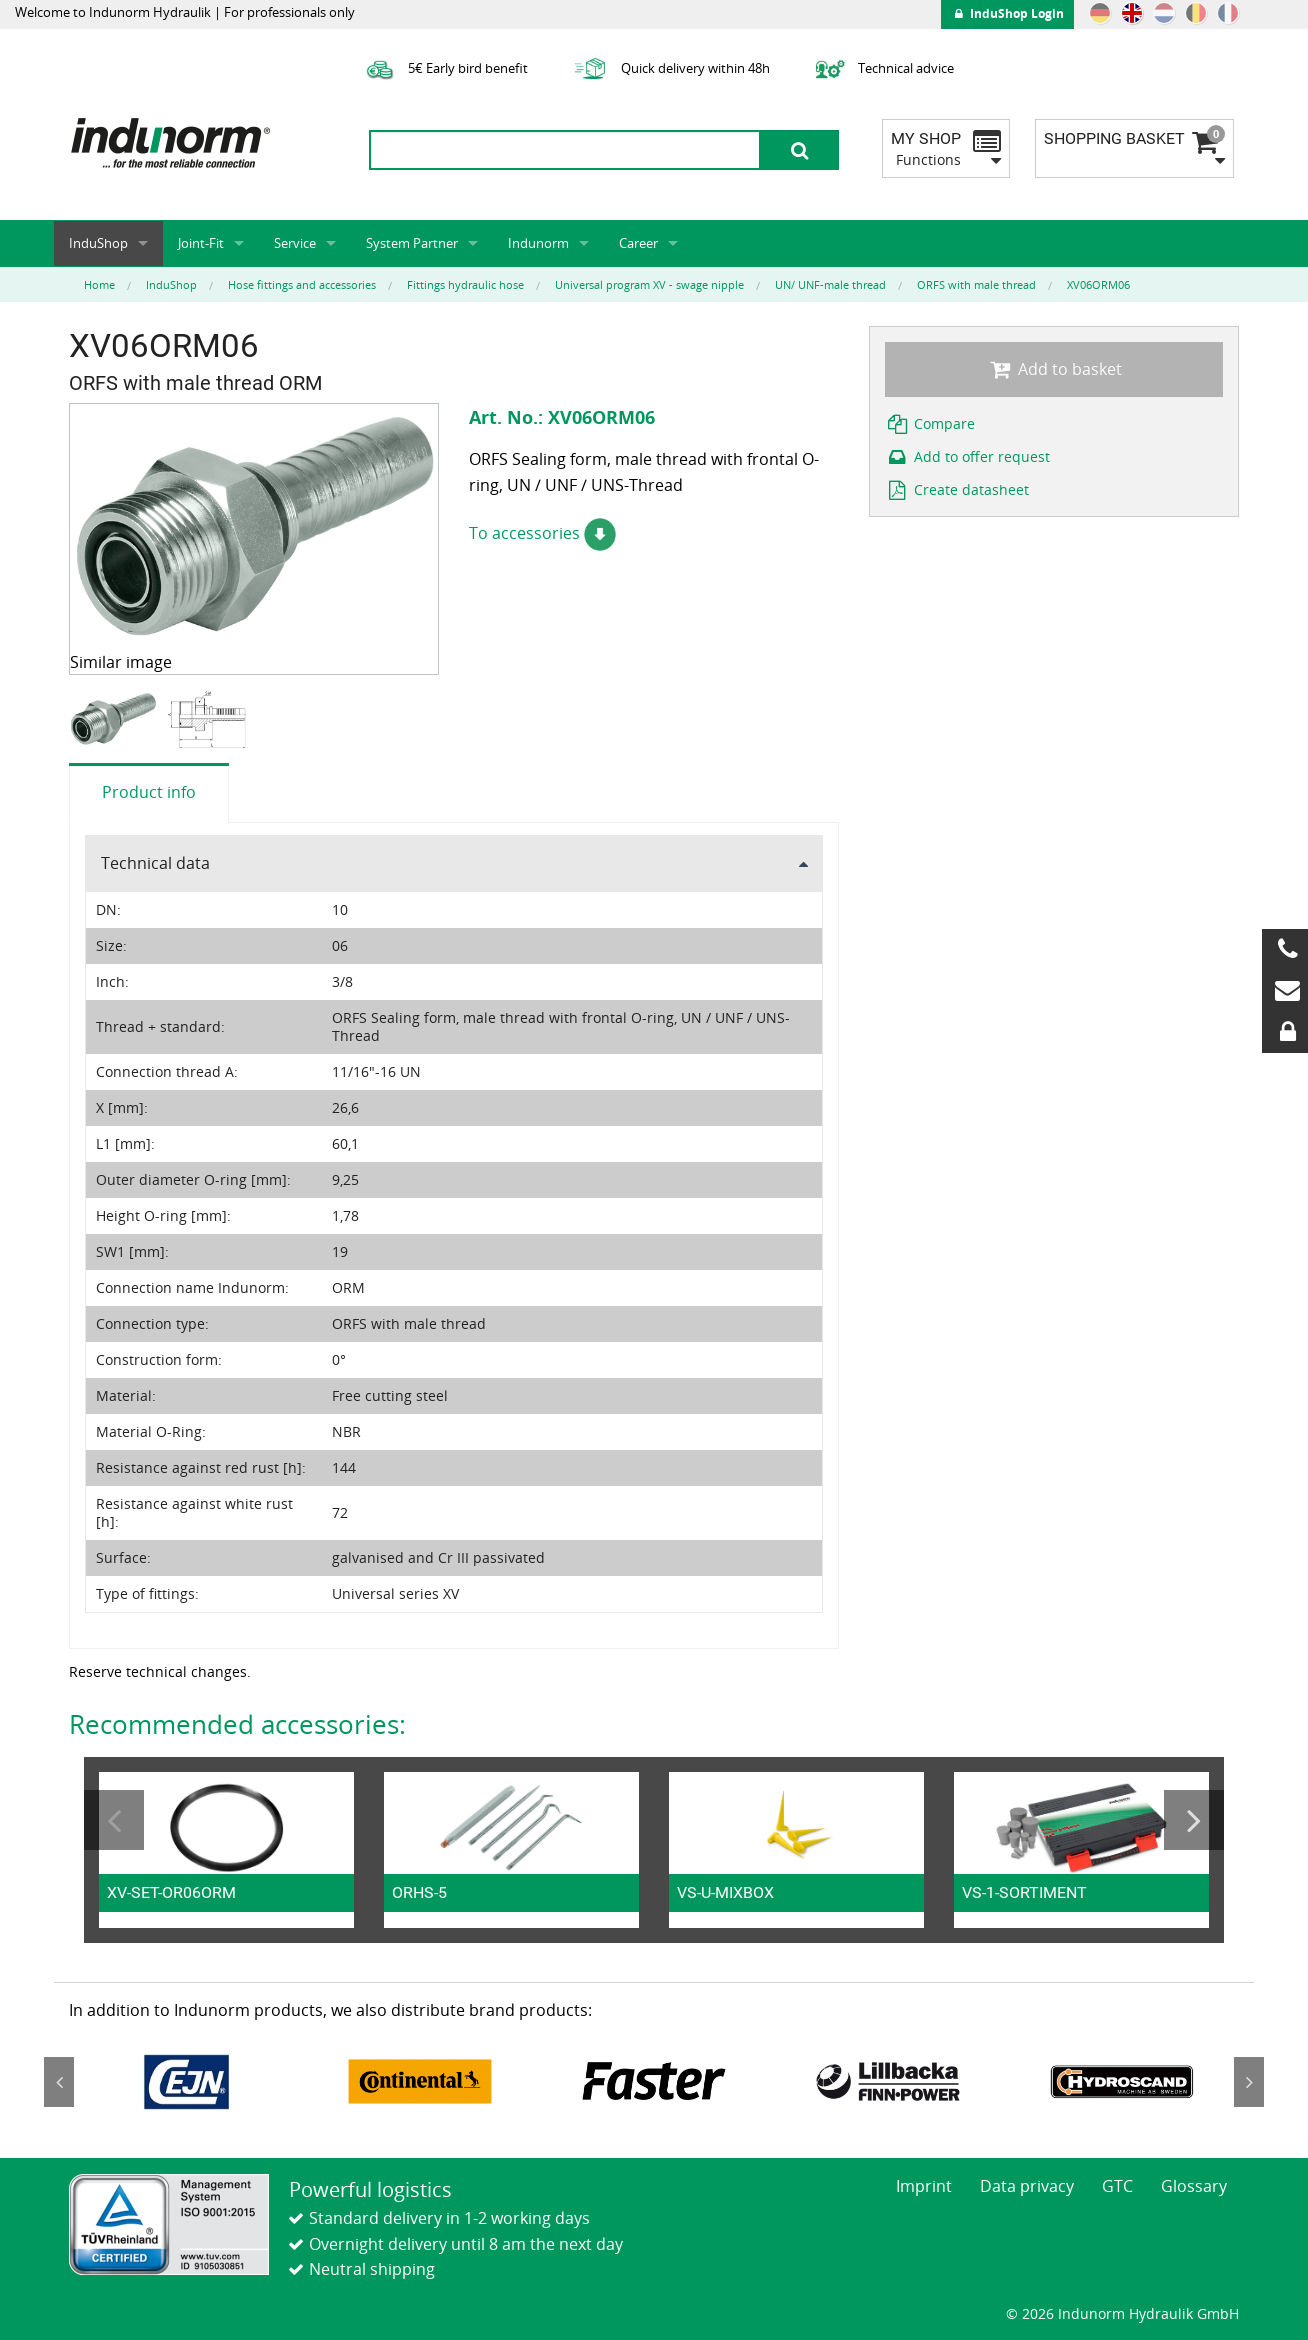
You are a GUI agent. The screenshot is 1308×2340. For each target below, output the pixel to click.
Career (638, 243)
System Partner (412, 243)
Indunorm (538, 243)
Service (295, 243)
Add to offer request (967, 456)
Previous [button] (114, 1820)
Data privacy (1027, 2186)
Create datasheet (957, 489)
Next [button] (1194, 1820)
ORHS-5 (419, 1892)
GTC (1117, 2186)
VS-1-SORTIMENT (1024, 1892)
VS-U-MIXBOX (725, 1892)
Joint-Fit (201, 243)
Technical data (155, 863)
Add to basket (1053, 369)
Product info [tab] (149, 792)
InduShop (98, 243)
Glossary (1194, 2186)
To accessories (542, 533)
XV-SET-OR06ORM (171, 1892)
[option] (115, 719)
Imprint (924, 2186)
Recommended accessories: (237, 1724)
